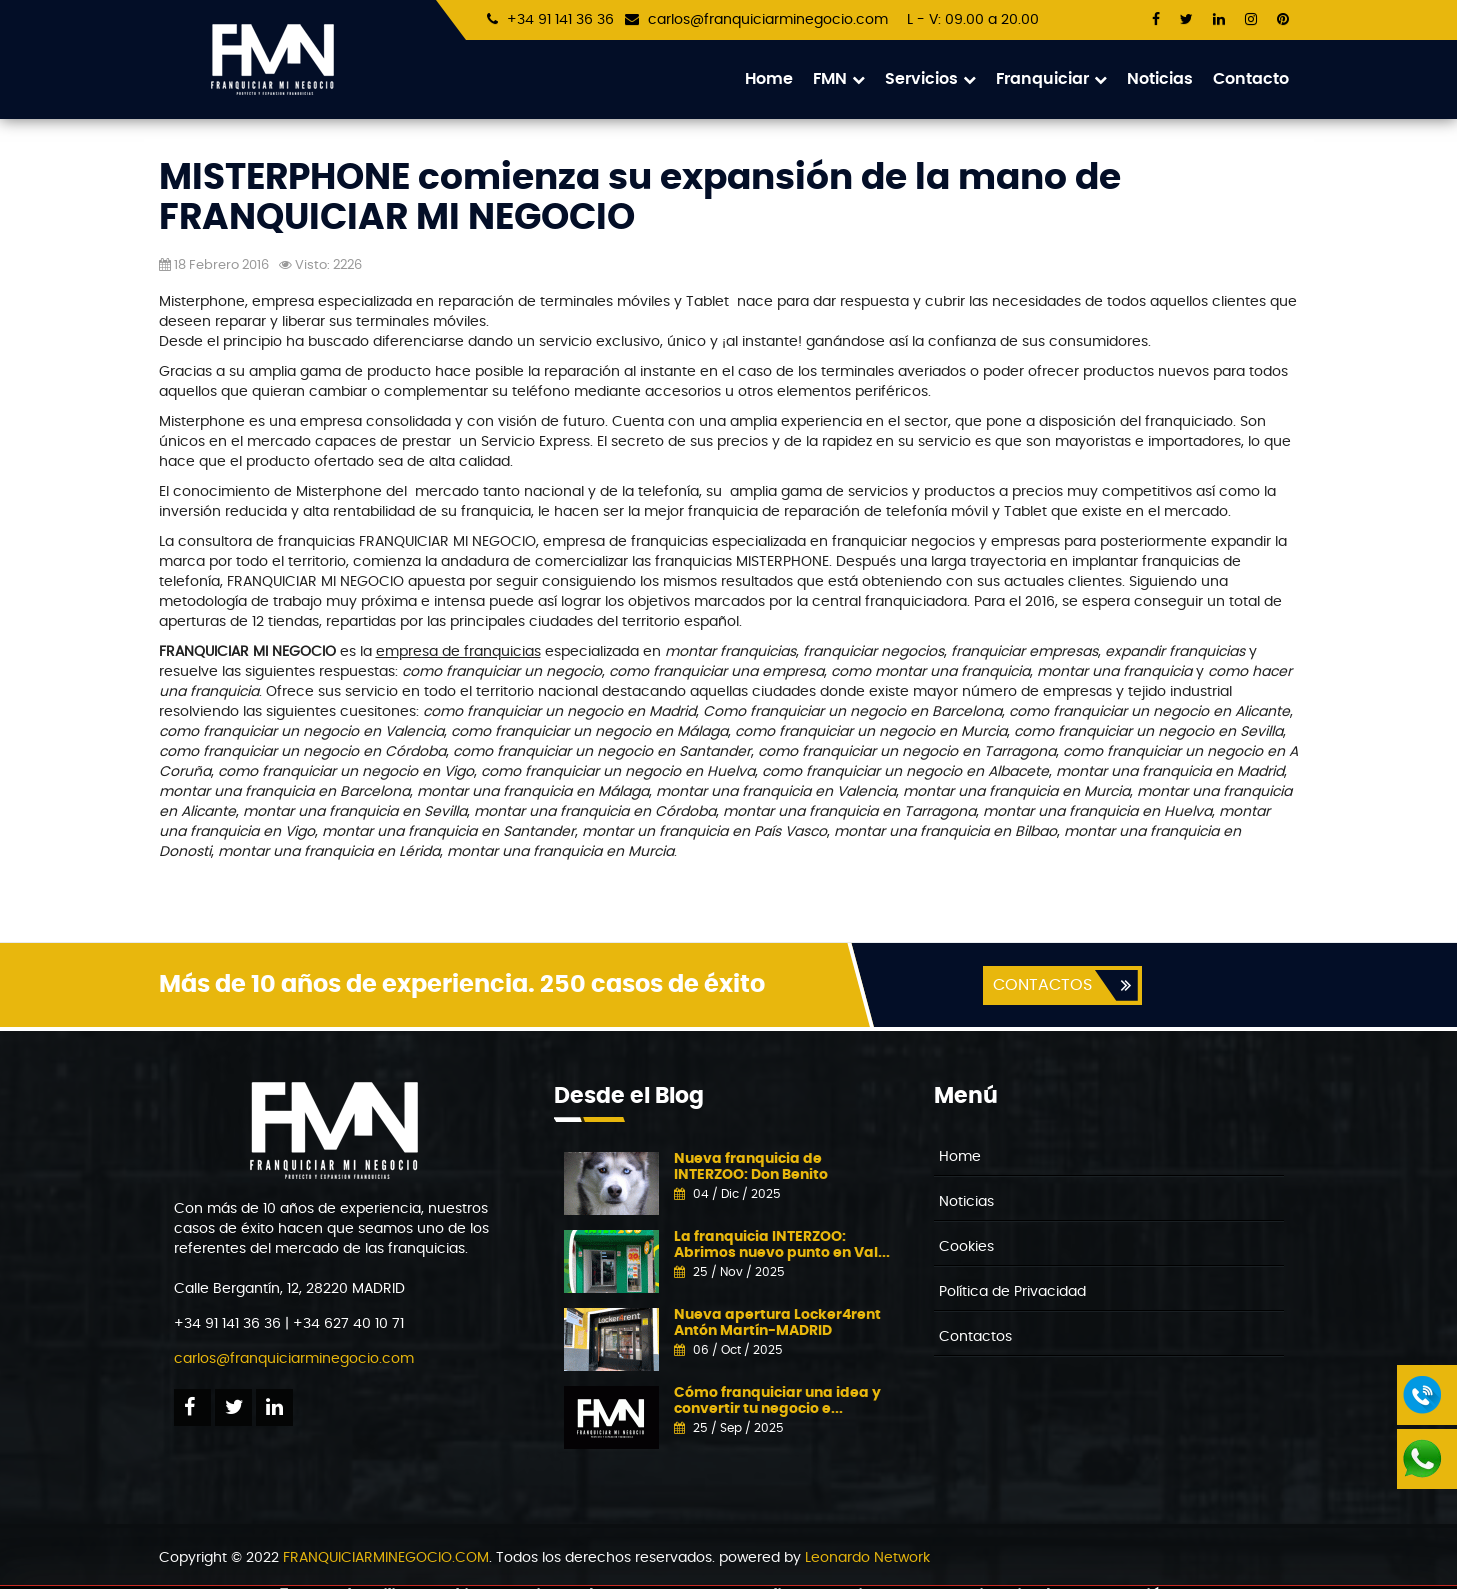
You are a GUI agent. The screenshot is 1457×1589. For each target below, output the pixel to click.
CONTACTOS (1041, 986)
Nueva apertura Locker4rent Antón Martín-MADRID (777, 1323)
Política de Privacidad (1012, 1293)
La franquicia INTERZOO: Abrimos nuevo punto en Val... (782, 1245)
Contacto (1251, 79)
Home (769, 79)
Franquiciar (1051, 79)
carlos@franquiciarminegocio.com (768, 20)
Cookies (966, 1248)
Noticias (1160, 79)
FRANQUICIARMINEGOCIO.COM (386, 1559)
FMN (839, 79)
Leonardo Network (867, 1559)
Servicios (930, 79)
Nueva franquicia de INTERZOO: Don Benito (751, 1167)
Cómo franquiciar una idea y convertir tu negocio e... (777, 1401)
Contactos (975, 1338)
